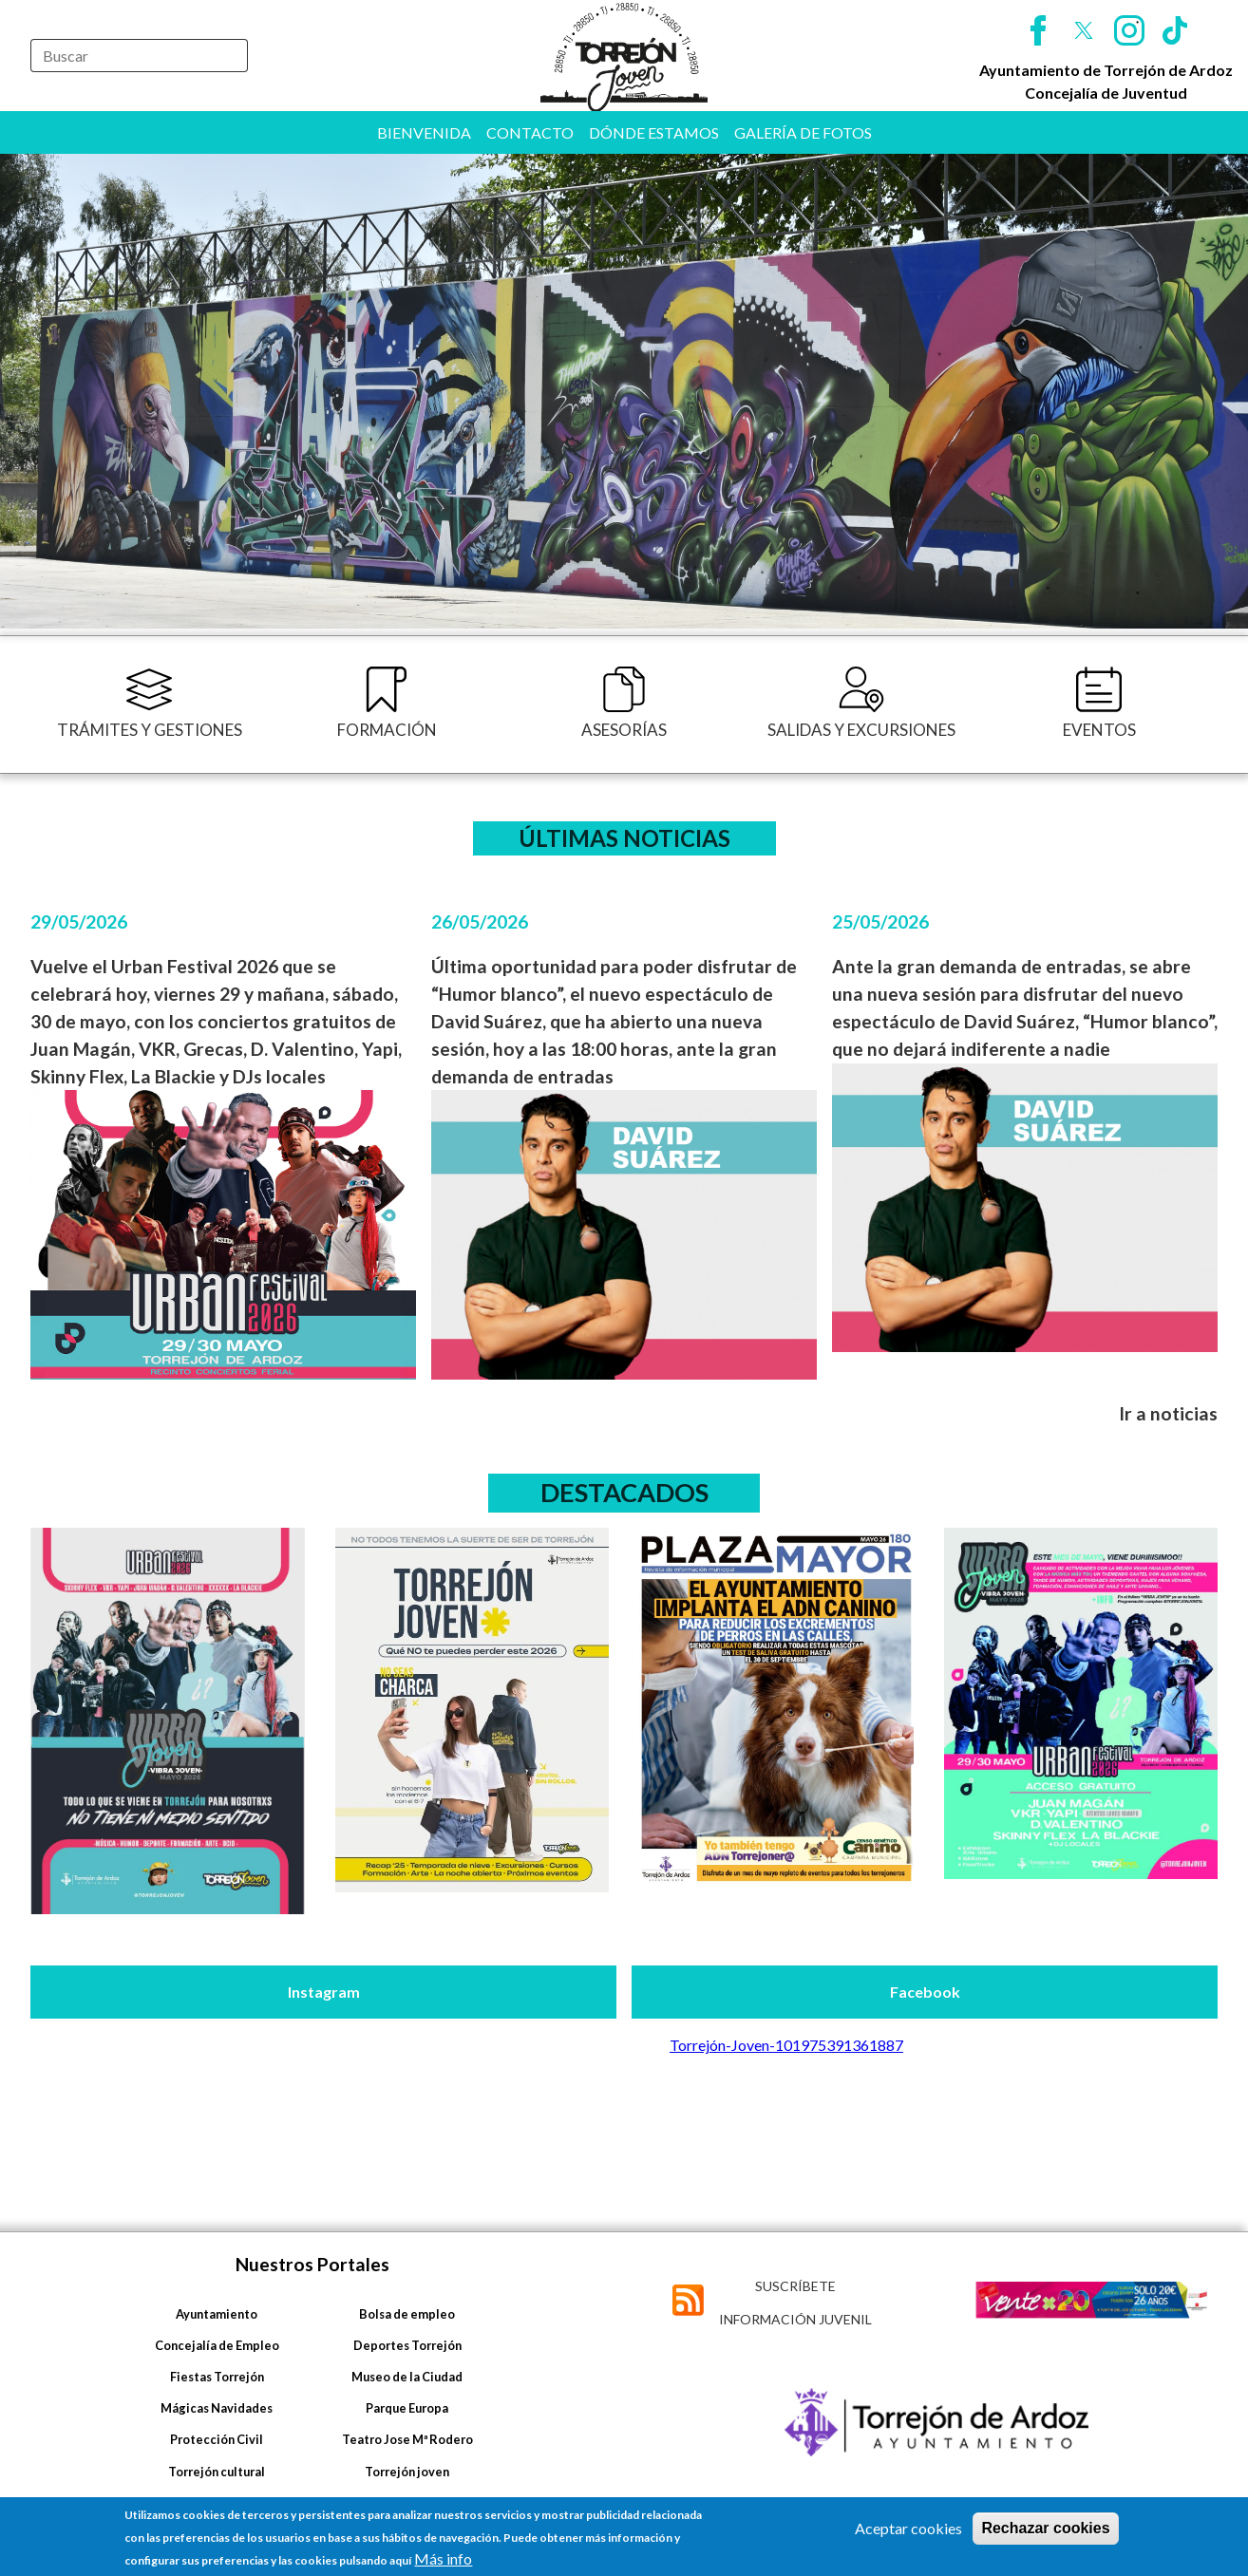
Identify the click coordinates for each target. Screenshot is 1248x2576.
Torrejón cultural (216, 2471)
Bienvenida (424, 132)
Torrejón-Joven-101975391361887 (786, 2045)
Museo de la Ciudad (407, 2376)
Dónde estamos (654, 132)
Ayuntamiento (216, 2314)
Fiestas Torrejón (217, 2376)
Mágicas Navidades (217, 2408)
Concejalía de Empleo (217, 2345)
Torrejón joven (407, 2471)
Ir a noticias (1168, 1413)
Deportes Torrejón (407, 2345)
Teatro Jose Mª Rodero (407, 2439)
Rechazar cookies (1045, 2528)
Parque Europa (407, 2408)
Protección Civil (216, 2439)
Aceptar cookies (908, 2528)
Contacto (530, 132)
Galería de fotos (803, 132)
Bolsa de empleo (407, 2314)
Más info (443, 2558)
